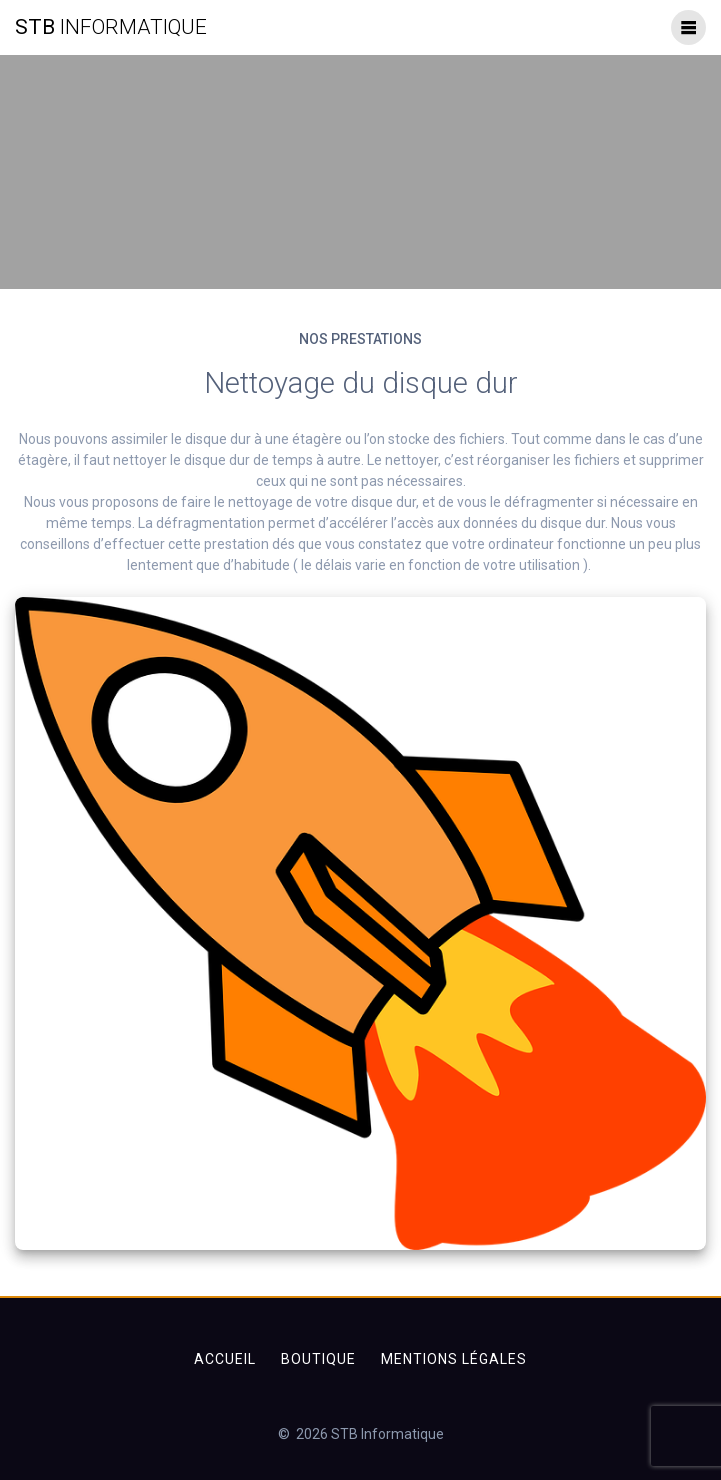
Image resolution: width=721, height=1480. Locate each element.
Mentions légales (454, 1359)
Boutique (318, 1359)
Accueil (225, 1359)
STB (111, 27)
